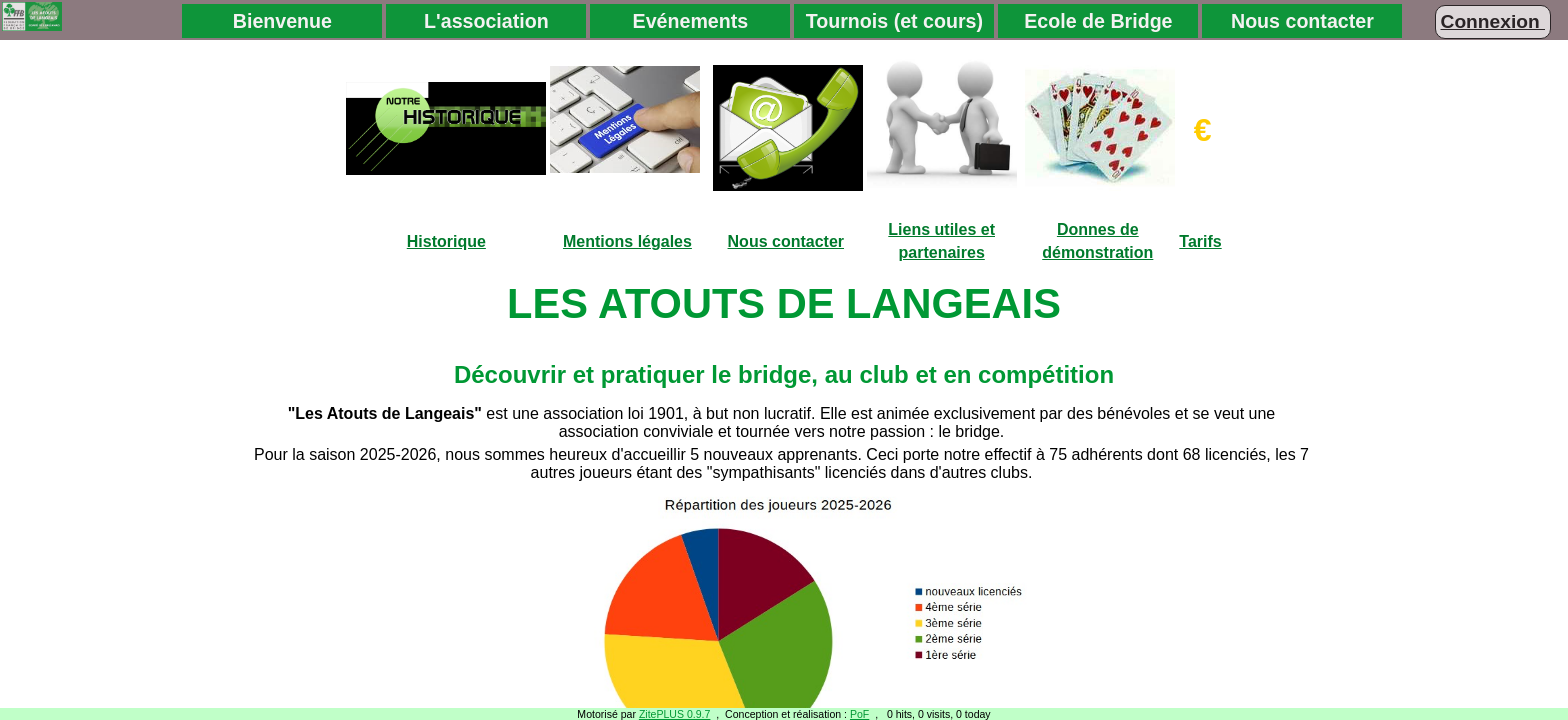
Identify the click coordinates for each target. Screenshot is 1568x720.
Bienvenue (282, 21)
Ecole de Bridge (1098, 21)
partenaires (942, 252)
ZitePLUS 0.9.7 (675, 714)
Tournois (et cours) (894, 21)
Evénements (691, 21)
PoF (859, 714)
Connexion (1493, 21)
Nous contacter (1302, 21)
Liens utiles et (941, 229)
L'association (486, 21)
